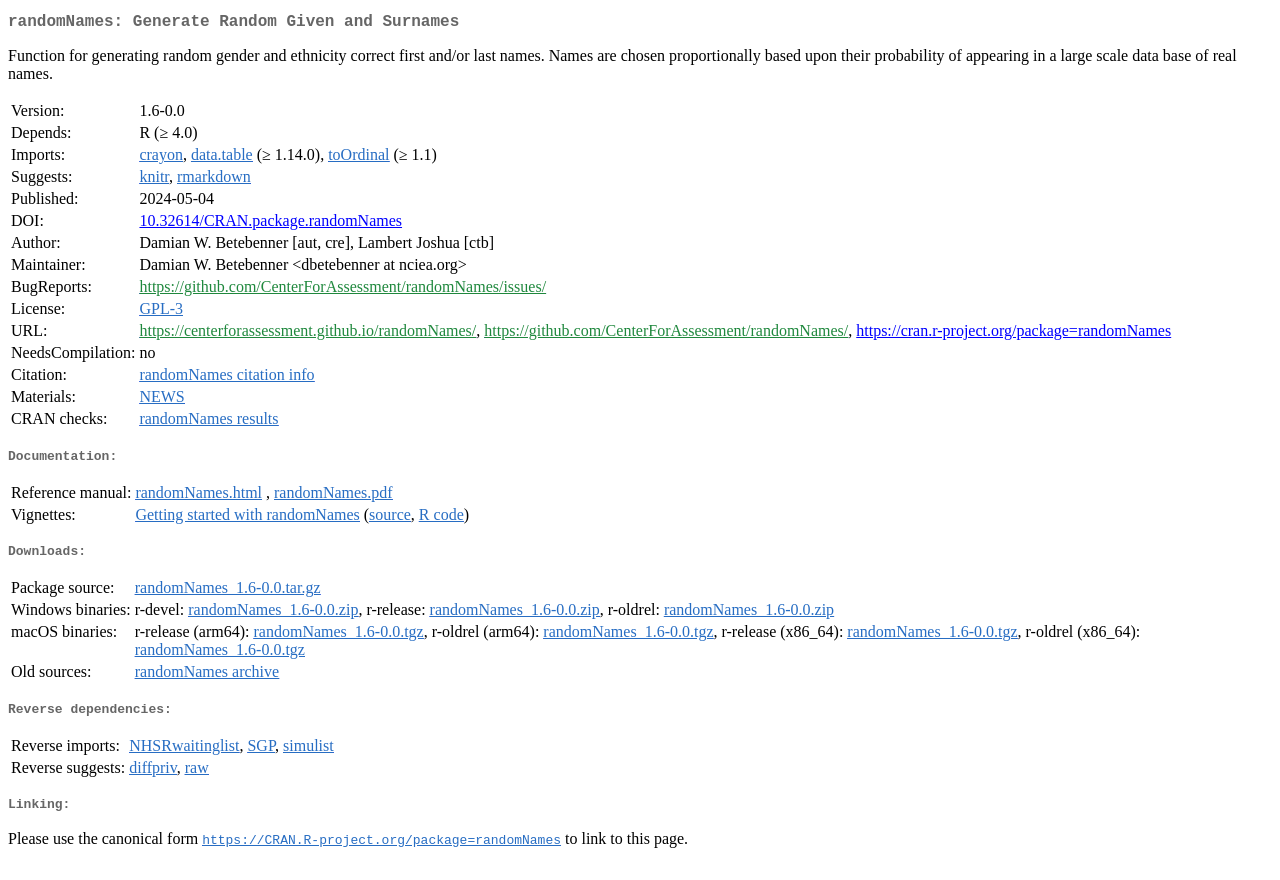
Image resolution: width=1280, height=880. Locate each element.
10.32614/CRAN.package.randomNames (270, 224)
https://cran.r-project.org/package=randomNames (1013, 334)
